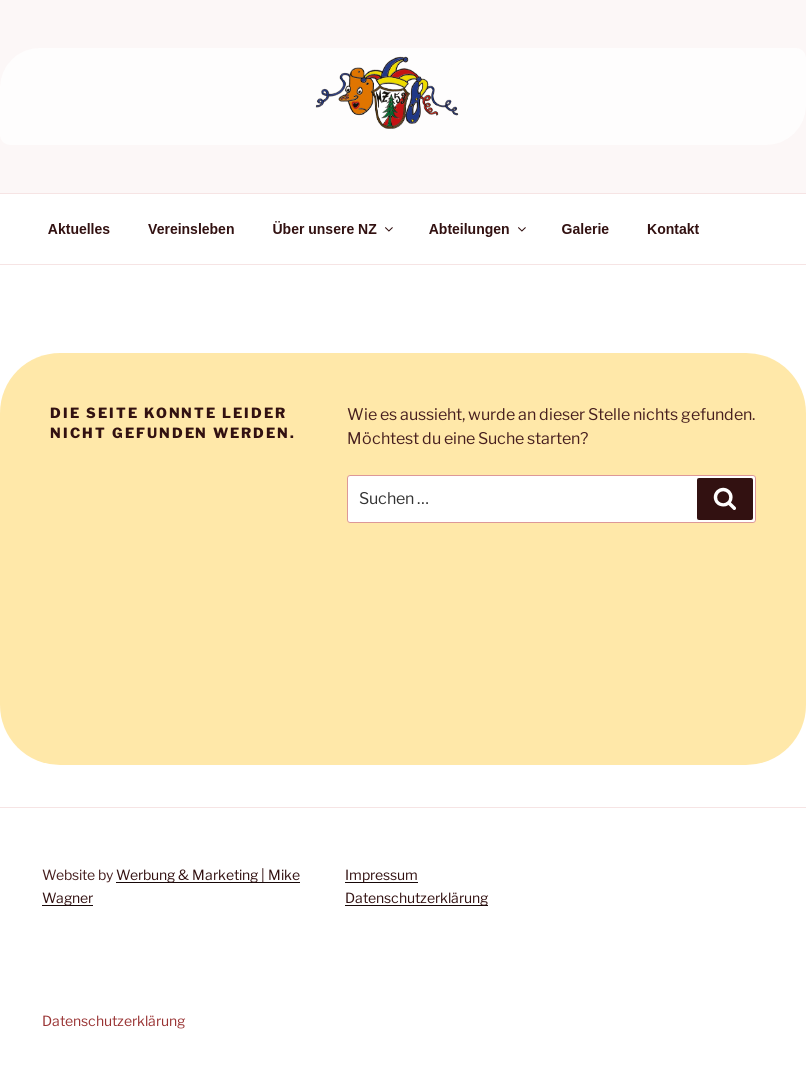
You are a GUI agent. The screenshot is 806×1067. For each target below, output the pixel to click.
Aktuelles (79, 229)
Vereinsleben (191, 229)
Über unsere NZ (333, 229)
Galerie (585, 229)
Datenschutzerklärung (416, 897)
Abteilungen (479, 229)
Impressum (381, 874)
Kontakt (673, 229)
